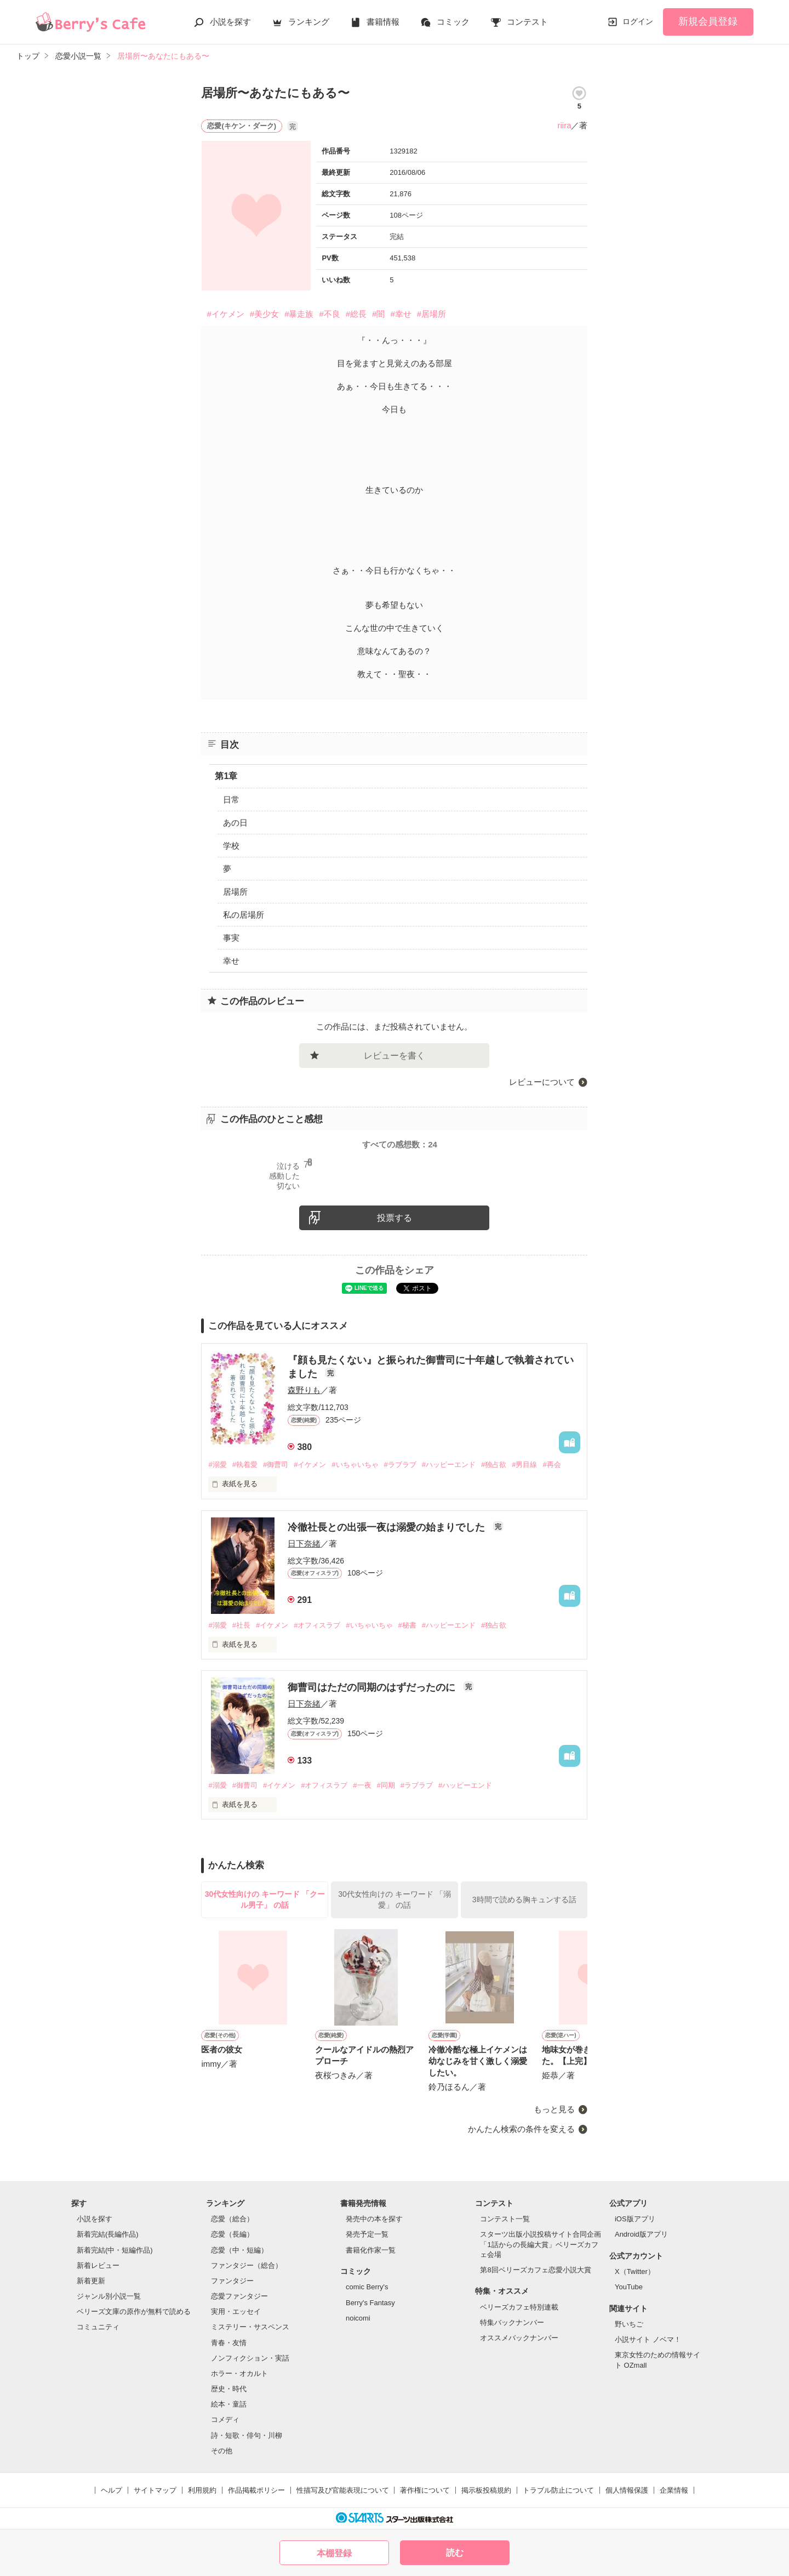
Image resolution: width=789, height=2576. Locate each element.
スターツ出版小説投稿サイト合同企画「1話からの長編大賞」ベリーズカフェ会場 (540, 2244)
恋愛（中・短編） (239, 2250)
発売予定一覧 (367, 2234)
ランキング (308, 21)
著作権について (425, 2490)
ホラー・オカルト (239, 2373)
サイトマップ (155, 2490)
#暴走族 (298, 314)
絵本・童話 (229, 2404)
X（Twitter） (635, 2271)
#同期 (386, 1785)
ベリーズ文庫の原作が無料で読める (134, 2311)
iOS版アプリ (635, 2219)
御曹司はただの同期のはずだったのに (373, 1687)
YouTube (629, 2287)
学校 (231, 845)
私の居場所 (243, 914)
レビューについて (542, 1082)
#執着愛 (245, 1464)
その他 (221, 2451)
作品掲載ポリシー (256, 2490)
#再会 (551, 1464)
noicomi (358, 2318)
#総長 (356, 314)
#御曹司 (275, 1464)
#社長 (241, 1625)
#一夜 (362, 1785)
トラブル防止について (558, 2490)
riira (564, 125)
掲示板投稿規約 (486, 2490)
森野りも (304, 1390)
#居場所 (431, 314)
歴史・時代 (229, 2389)
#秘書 (407, 1625)
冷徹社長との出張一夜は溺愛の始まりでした (388, 1527)
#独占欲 (493, 1464)
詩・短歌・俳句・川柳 (246, 2435)
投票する (394, 1217)
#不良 (329, 314)
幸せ (231, 960)
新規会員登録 (707, 21)
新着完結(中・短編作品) (115, 2250)
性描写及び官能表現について (342, 2490)
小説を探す (230, 21)
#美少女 (264, 314)
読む (455, 2552)
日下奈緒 (304, 1543)
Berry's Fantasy (370, 2303)
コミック (453, 21)
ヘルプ (111, 2490)
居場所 (235, 891)
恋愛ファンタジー (239, 2296)
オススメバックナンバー (519, 2338)
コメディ (225, 2419)
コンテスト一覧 (505, 2219)
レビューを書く (394, 1055)
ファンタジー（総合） (246, 2265)
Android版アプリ (641, 2234)
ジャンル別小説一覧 (109, 2296)
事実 (231, 937)
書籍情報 (383, 21)
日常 (231, 799)
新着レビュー (98, 2265)
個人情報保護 (626, 2490)
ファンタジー (232, 2281)
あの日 (235, 822)
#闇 (378, 314)
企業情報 (674, 2490)
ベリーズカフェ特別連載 (519, 2307)
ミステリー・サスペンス (250, 2327)
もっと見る (554, 2109)
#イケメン (225, 314)
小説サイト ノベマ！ (648, 2339)
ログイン (637, 21)
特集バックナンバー (512, 2322)
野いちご (629, 2324)
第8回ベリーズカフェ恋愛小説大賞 (535, 2270)
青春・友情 (229, 2343)
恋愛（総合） (232, 2219)
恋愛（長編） (232, 2234)
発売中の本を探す (374, 2219)
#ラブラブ (400, 1464)
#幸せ (400, 314)
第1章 (226, 776)
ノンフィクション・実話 (250, 2358)
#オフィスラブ (317, 1625)
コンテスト (527, 21)
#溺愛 (217, 1464)
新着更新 (91, 2281)
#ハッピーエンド (449, 1464)
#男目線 (524, 1464)
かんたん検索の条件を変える (521, 2129)
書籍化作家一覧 (371, 2250)
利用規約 (202, 2490)
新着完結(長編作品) (108, 2234)
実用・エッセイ (236, 2311)
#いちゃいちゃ (354, 1464)
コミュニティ (98, 2327)
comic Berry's (367, 2287)
